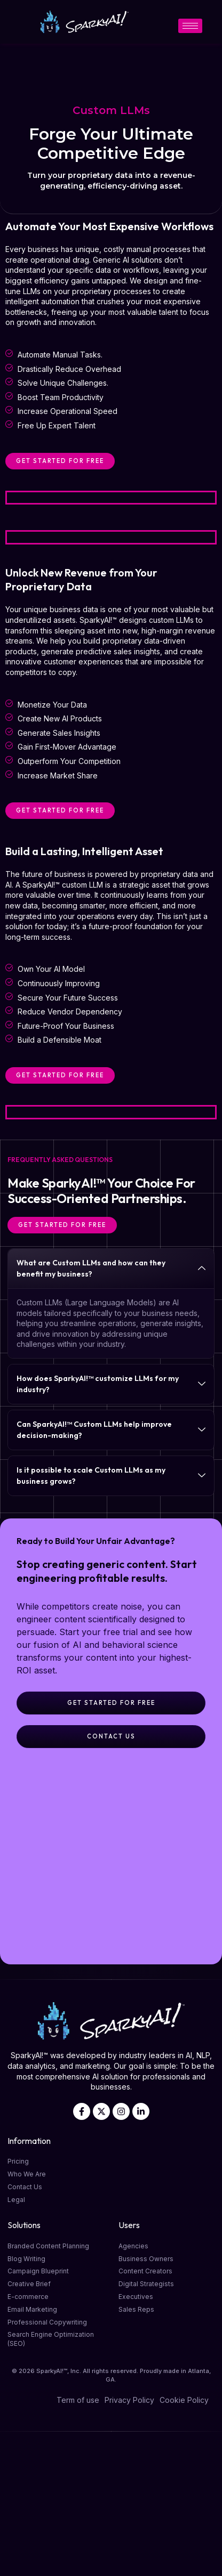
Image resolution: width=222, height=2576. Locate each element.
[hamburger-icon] (190, 26)
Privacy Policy (129, 2399)
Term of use (78, 2399)
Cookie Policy (184, 2399)
